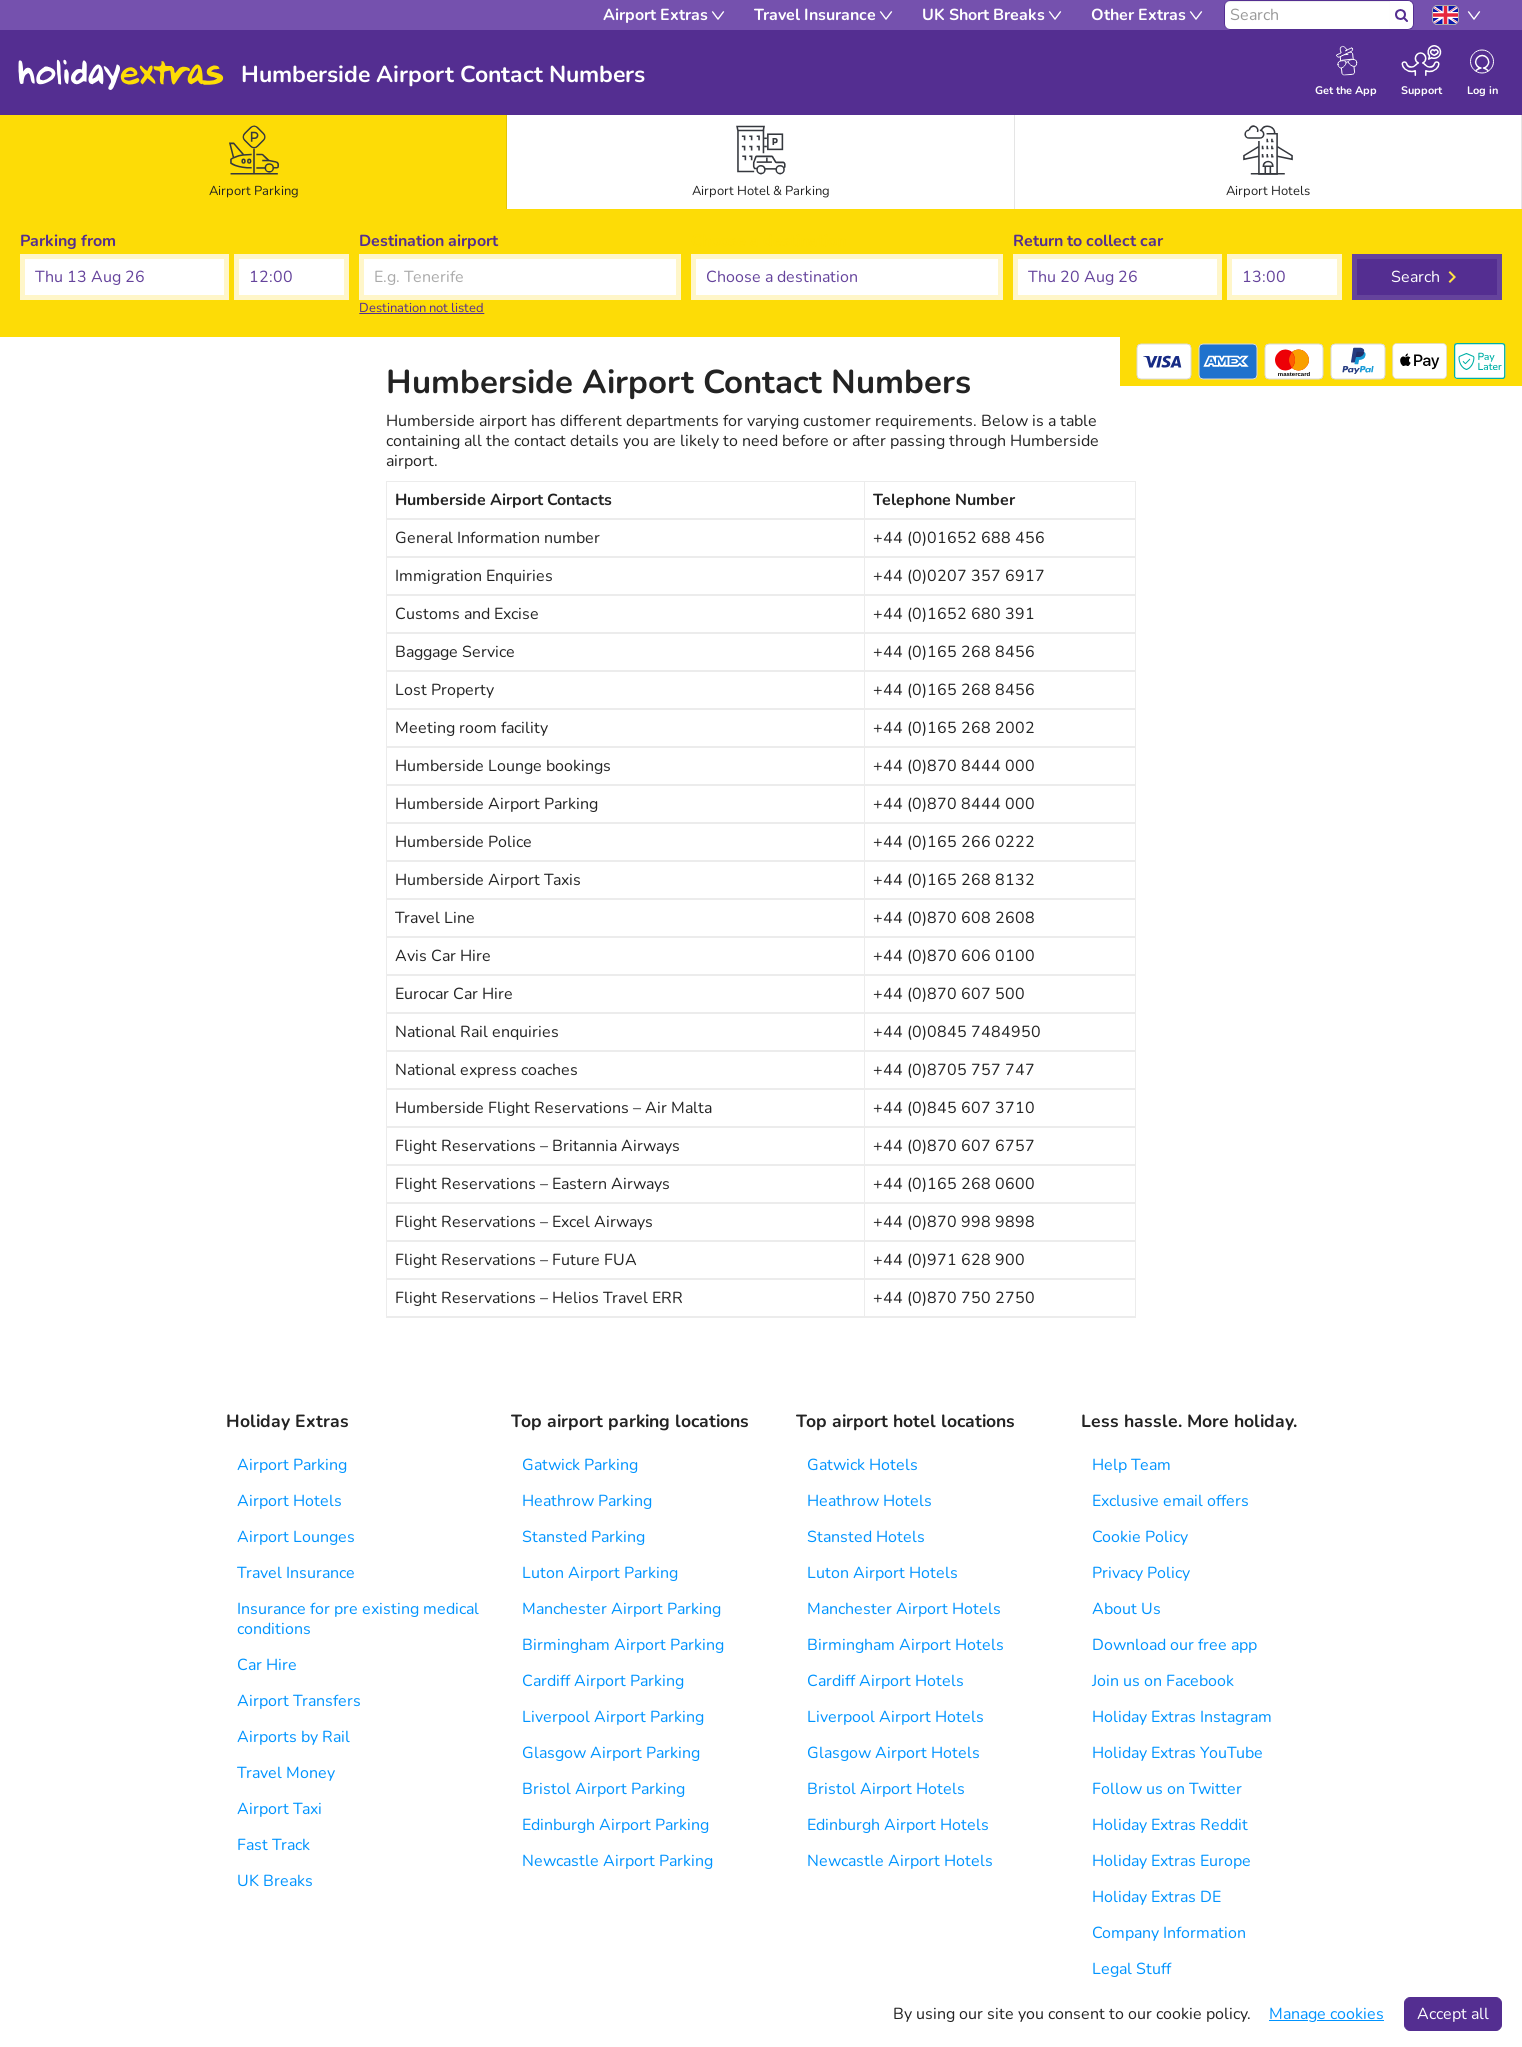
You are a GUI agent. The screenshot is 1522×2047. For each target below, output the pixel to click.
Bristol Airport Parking (603, 1789)
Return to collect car (1088, 241)
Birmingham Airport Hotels (905, 1645)
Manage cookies (1326, 2014)
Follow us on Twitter (1167, 1789)
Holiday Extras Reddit (1170, 1825)
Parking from (68, 241)
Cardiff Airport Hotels (885, 1681)
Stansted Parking (583, 1537)
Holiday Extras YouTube (1177, 1753)
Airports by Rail (293, 1737)
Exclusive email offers (1170, 1501)
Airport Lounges (296, 1537)
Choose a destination (768, 241)
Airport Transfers (299, 1701)
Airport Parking (292, 1465)
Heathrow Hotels (869, 1501)
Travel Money (286, 1773)
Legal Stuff (1131, 1969)
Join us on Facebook (1163, 1681)
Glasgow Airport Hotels (893, 1753)
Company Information (1169, 1933)
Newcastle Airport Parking (617, 1861)
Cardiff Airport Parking (603, 1681)
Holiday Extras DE (1156, 1897)
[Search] (1307, 15)
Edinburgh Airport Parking (615, 1825)
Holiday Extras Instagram (1182, 1717)
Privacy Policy (1141, 1573)
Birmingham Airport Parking (623, 1645)
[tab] (254, 162)
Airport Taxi (279, 1809)
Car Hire (267, 1665)
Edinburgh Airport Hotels (898, 1825)
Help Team (1131, 1465)
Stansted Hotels (866, 1537)
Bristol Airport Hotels (886, 1789)
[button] (124, 277)
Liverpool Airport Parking (613, 1717)
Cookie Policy (1140, 1537)
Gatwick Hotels (862, 1465)
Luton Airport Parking (600, 1573)
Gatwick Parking (580, 1465)
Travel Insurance (296, 1573)
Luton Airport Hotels (882, 1573)
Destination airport (428, 241)
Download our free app (1174, 1645)
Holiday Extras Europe (1171, 1861)
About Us (1126, 1609)
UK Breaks (275, 1881)
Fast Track (273, 1845)
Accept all (1453, 2014)
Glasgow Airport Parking (611, 1753)
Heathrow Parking (587, 1501)
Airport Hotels (289, 1501)
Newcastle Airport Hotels (900, 1861)
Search (1415, 277)
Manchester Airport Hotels (904, 1609)
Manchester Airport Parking (621, 1609)
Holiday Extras (121, 75)
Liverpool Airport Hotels (895, 1717)
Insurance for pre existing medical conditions (358, 1619)
